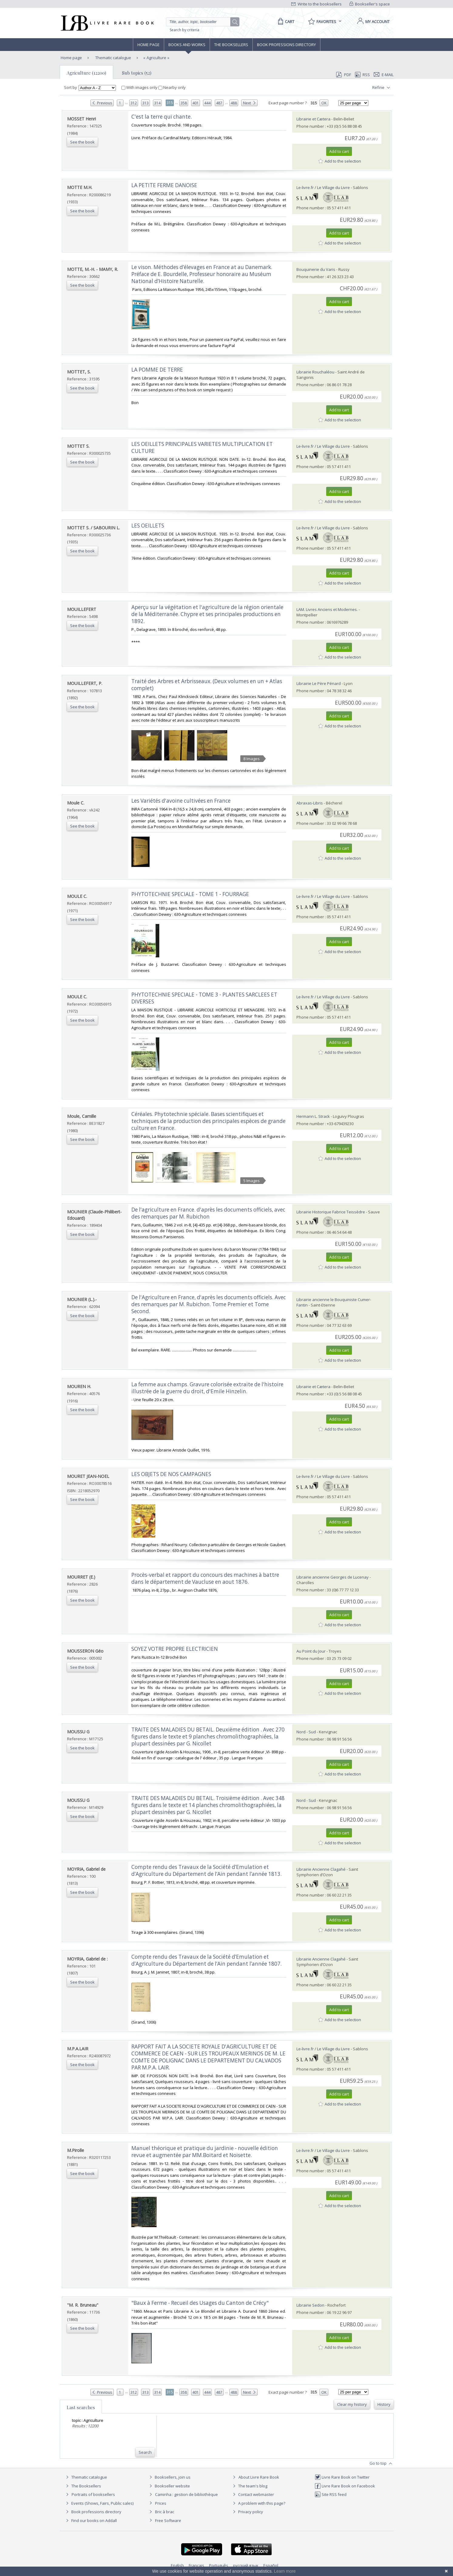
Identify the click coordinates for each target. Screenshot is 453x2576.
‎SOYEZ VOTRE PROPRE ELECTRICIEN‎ (174, 1648)
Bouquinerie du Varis (315, 269)
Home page (148, 44)
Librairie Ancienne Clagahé (321, 1869)
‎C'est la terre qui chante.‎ (161, 116)
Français (196, 2565)
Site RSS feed (331, 2494)
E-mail (384, 74)
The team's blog (249, 2486)
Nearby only (172, 87)
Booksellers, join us (169, 2477)
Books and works (186, 44)
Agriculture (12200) (86, 73)
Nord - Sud (306, 1732)
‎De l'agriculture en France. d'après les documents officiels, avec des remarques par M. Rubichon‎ (208, 1213)
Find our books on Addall (90, 2520)
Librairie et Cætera (313, 119)
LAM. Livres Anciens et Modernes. (327, 609)
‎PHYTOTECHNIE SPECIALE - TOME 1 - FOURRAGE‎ (190, 894)
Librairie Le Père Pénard (318, 683)
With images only (139, 87)
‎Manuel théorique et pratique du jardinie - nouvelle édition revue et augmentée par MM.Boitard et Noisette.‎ (204, 2152)
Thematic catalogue (112, 57)
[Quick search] (201, 21)
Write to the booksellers (316, 4)
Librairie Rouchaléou (315, 372)
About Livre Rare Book (258, 2477)
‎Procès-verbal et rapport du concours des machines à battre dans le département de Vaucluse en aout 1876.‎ (205, 1578)
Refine (381, 88)
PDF (343, 74)
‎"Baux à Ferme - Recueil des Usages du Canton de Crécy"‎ (200, 2302)
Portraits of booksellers (93, 2494)
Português (218, 2565)
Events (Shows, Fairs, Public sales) (99, 2503)
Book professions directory (286, 44)
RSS (362, 74)
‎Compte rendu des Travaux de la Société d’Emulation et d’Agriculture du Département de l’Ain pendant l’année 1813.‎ (206, 1870)
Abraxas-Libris (309, 803)
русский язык (246, 2565)
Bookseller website (169, 2486)
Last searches (81, 2407)
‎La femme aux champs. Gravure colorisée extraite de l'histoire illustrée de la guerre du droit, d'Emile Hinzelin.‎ (207, 1388)
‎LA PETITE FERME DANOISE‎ (164, 185)
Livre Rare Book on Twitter (342, 2477)
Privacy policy (247, 2512)
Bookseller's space (370, 4)
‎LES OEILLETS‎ (147, 525)
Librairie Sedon (310, 2305)
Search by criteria (184, 29)
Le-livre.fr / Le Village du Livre (323, 187)
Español (270, 2565)
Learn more (285, 2571)
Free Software (168, 2520)
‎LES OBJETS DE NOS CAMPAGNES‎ (171, 1474)
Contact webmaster (252, 2494)
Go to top (382, 2463)
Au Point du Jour (311, 1651)
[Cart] (285, 21)
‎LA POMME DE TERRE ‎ (157, 369)
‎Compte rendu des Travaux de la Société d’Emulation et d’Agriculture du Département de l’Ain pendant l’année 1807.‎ (206, 1960)
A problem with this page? (258, 2503)
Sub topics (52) (136, 73)
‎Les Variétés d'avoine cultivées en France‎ (181, 800)
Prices (160, 2503)
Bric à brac (164, 2511)
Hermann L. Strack (313, 1116)
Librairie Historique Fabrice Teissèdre (330, 1212)
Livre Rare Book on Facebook (345, 2486)
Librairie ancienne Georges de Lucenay (332, 1577)
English (177, 2565)
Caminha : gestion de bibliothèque (186, 2494)
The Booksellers (231, 44)
